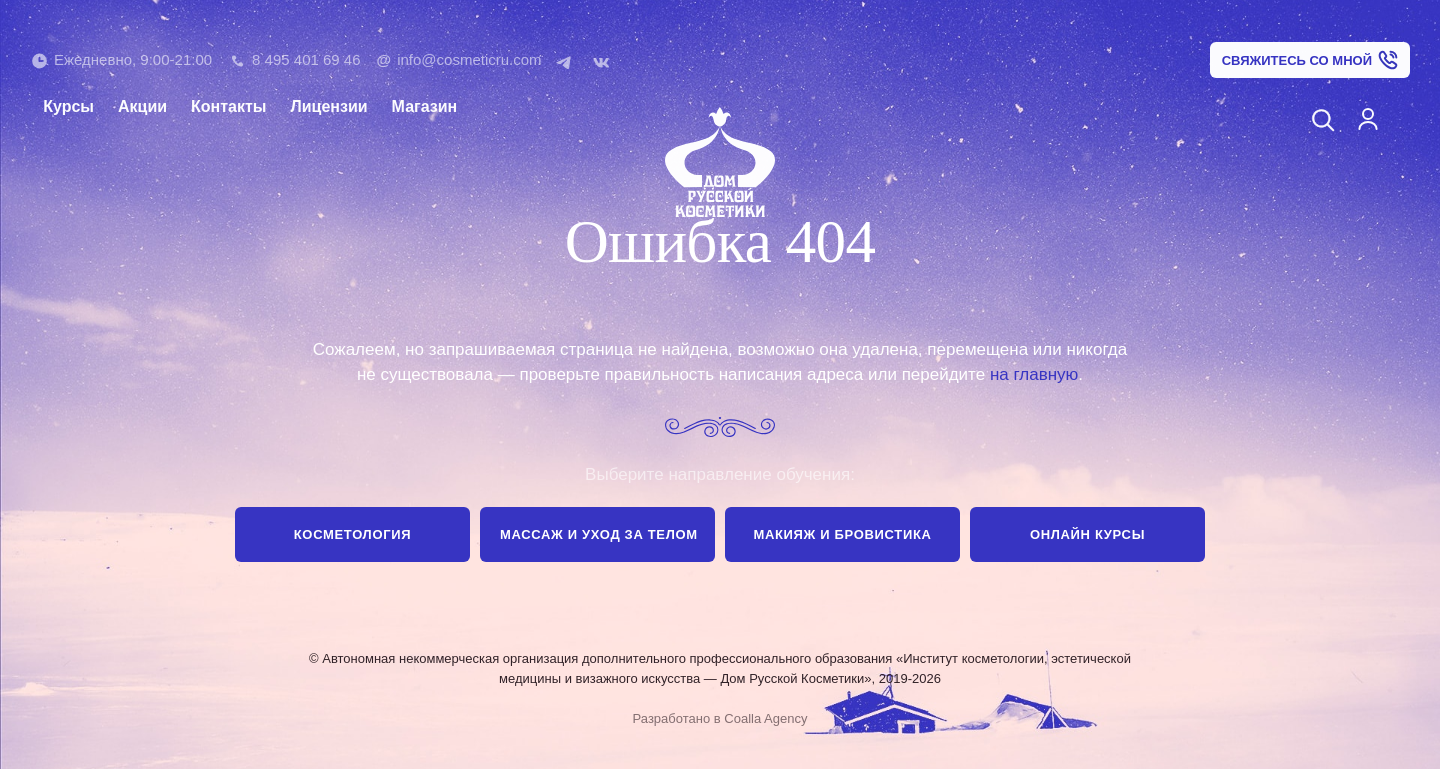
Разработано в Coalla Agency (720, 718)
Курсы (68, 106)
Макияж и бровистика (842, 534)
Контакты (228, 106)
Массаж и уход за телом (599, 534)
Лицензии (329, 106)
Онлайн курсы (1087, 534)
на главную (1034, 374)
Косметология (352, 534)
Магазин (425, 106)
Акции (142, 106)
